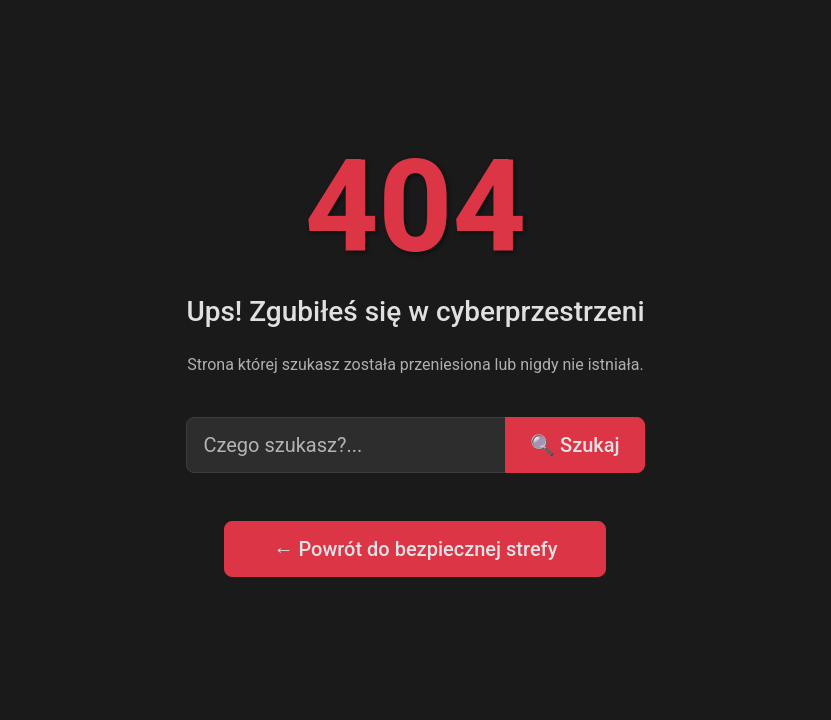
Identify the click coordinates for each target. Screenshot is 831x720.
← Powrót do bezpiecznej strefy (415, 549)
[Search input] (346, 445)
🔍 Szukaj (575, 445)
